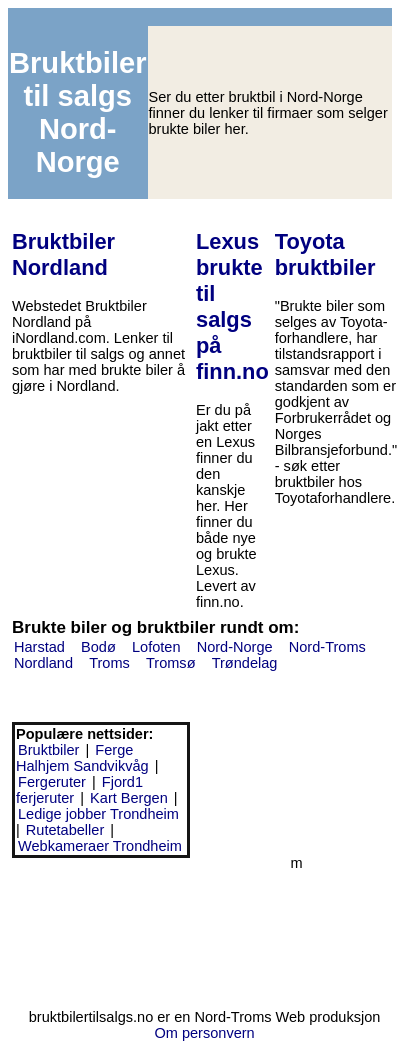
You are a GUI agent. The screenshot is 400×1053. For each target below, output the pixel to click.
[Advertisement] (101, 930)
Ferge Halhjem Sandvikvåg (82, 758)
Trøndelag (245, 663)
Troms (109, 663)
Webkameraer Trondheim (100, 846)
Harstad (39, 647)
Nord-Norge (235, 647)
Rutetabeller (65, 830)
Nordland (43, 663)
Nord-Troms (327, 647)
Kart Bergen (129, 798)
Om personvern (204, 1033)
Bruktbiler (48, 750)
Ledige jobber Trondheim (98, 814)
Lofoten (156, 647)
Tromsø (171, 663)
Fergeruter (52, 782)
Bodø (98, 647)
